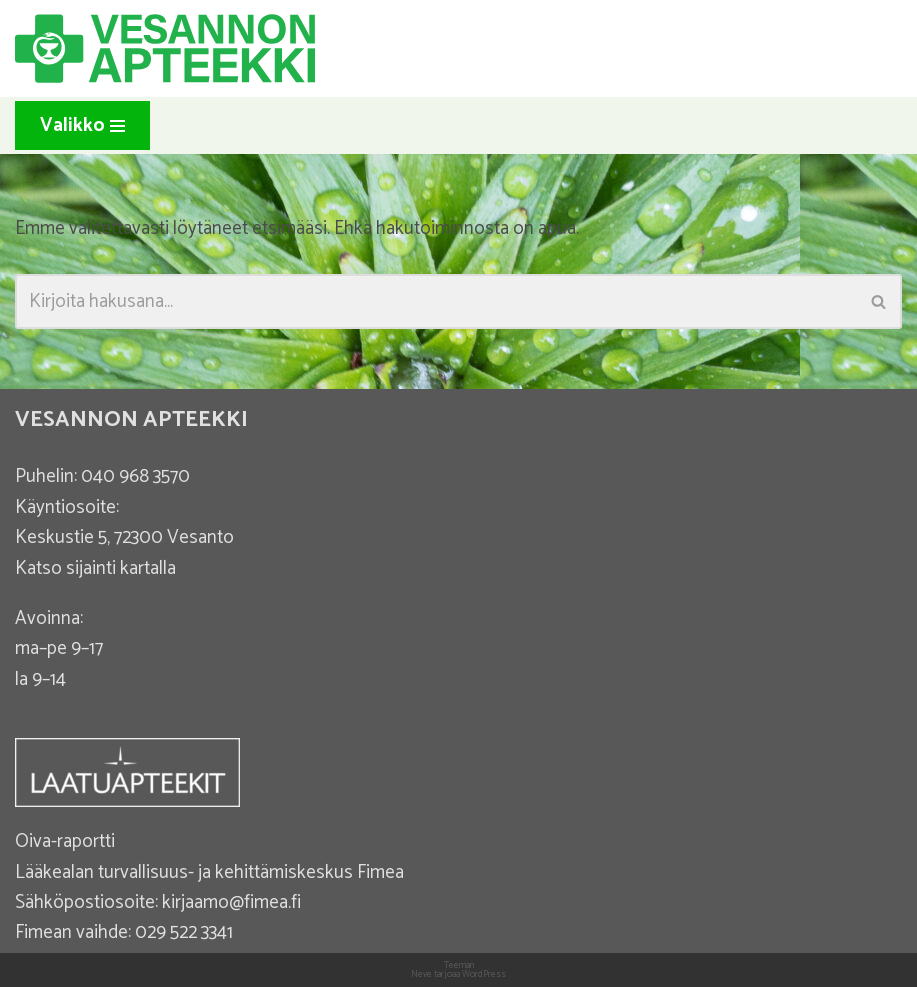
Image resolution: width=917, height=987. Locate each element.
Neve (421, 974)
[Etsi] (436, 301)
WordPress (484, 974)
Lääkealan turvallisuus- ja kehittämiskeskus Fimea (209, 872)
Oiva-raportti (65, 841)
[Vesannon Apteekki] (165, 48)
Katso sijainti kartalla (95, 568)
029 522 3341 (184, 932)
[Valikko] (82, 125)
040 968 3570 (135, 476)
